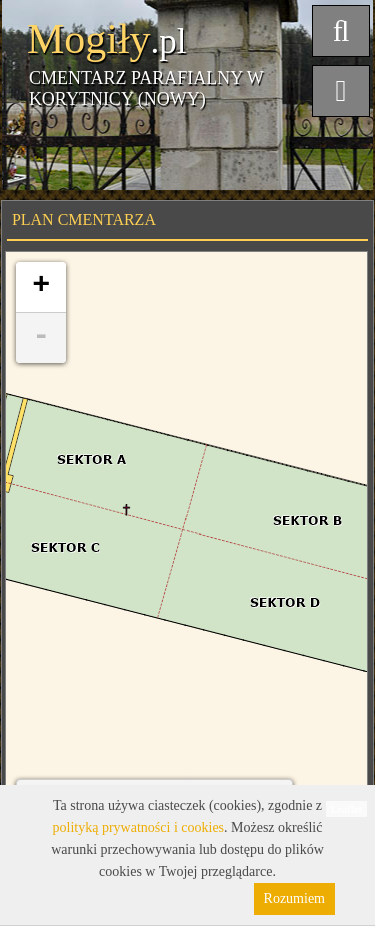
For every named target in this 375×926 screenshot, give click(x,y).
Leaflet (346, 809)
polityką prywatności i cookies (138, 827)
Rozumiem (294, 898)
